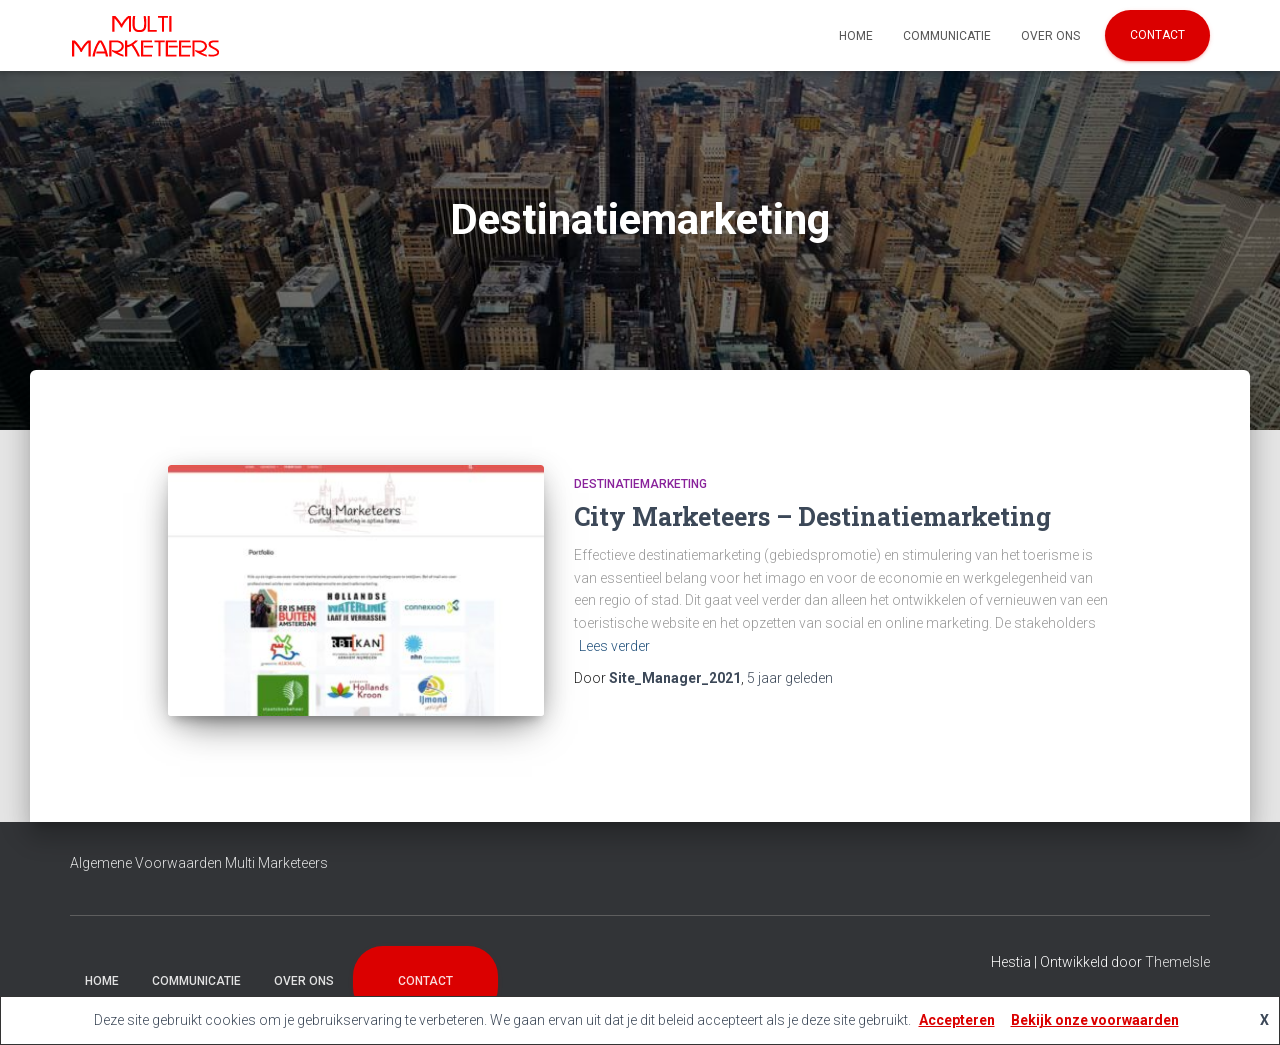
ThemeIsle (1177, 962)
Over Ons (1050, 36)
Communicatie (947, 36)
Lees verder (614, 646)
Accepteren (957, 1020)
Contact (1157, 35)
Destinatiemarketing (640, 484)
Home (856, 36)
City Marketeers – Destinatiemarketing (812, 516)
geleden (790, 678)
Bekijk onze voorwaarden (1095, 1020)
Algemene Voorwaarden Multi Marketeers (199, 863)
